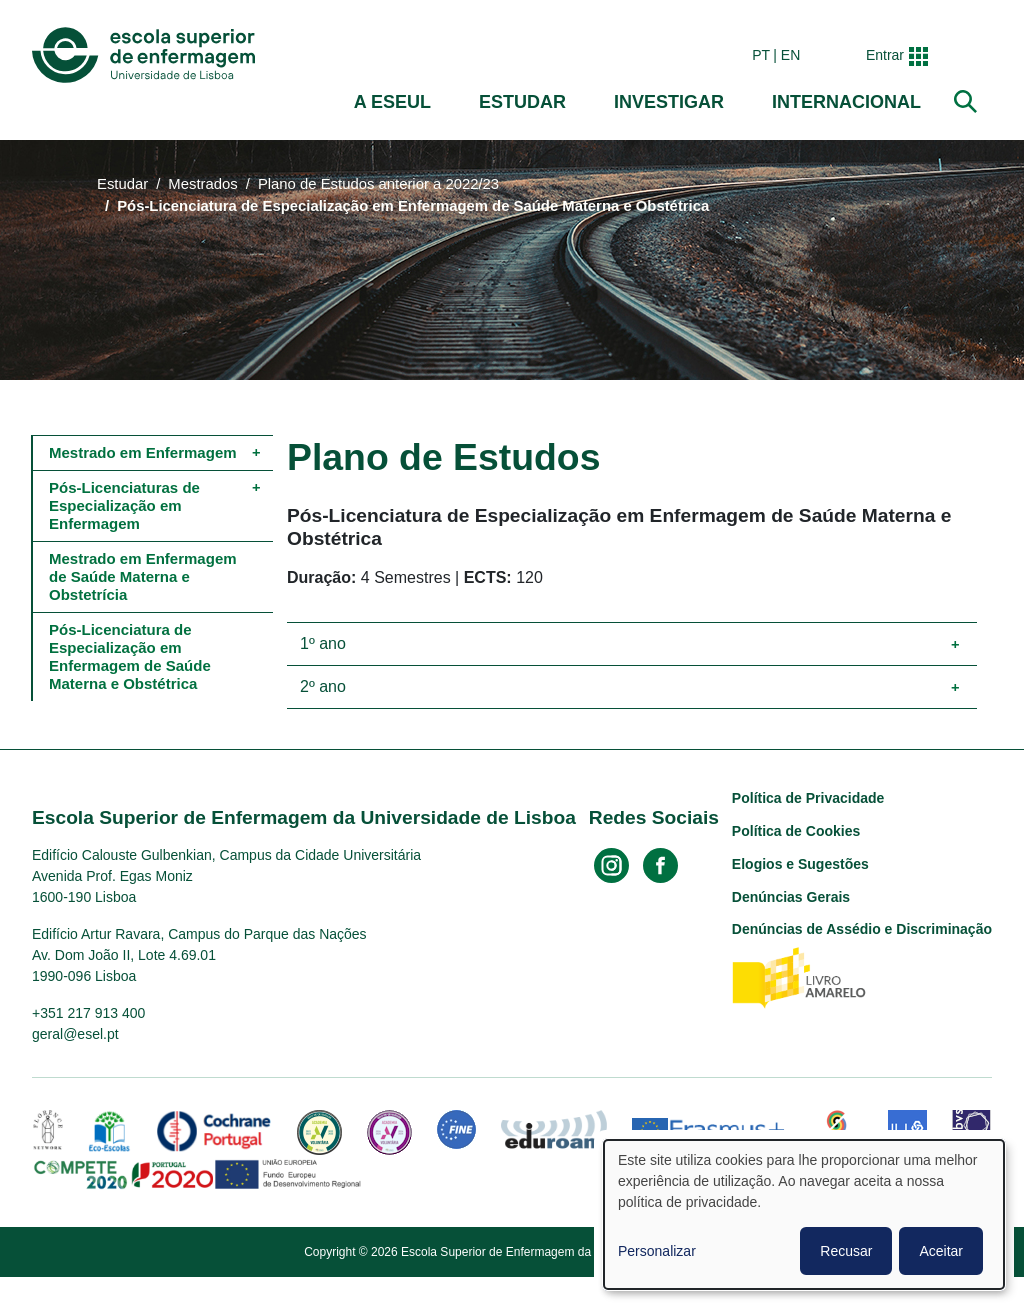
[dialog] (804, 1214)
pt (761, 55)
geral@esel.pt (75, 1034)
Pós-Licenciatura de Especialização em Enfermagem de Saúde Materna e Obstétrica (132, 656)
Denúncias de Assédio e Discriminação (862, 929)
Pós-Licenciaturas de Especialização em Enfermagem (126, 505)
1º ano (323, 643)
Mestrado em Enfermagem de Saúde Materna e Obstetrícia (145, 576)
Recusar (846, 1251)
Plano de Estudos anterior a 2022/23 (378, 184)
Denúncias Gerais (791, 897)
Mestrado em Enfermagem (143, 452)
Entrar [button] (885, 55)
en (790, 55)
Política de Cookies (796, 831)
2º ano (323, 686)
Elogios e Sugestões (800, 864)
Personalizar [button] (657, 1251)
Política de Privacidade (808, 798)
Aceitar (941, 1251)
